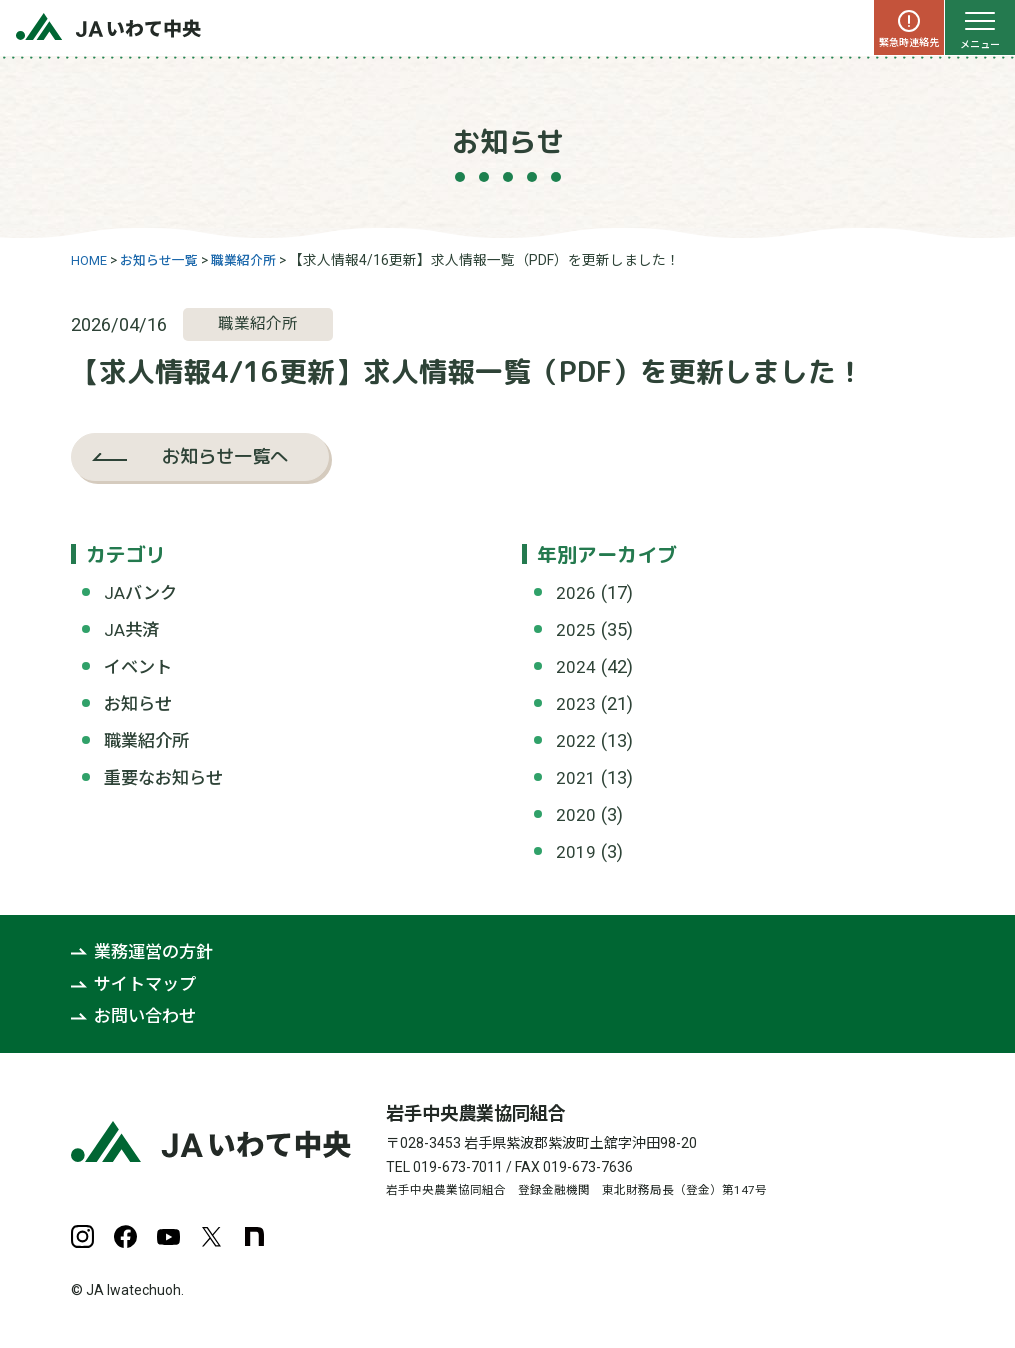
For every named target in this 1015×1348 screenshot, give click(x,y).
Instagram (82, 1234)
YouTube (168, 1234)
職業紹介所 (149, 739)
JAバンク (142, 592)
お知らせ (140, 702)
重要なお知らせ (167, 776)
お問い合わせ (148, 1013)
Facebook (125, 1234)
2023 (576, 702)
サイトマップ (148, 981)
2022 (576, 739)
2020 (576, 813)
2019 (576, 849)
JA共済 (132, 629)
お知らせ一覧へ (225, 456)
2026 (576, 592)
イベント (140, 666)
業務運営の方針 (157, 949)
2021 (576, 776)
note (254, 1234)
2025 (576, 629)
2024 (576, 666)
